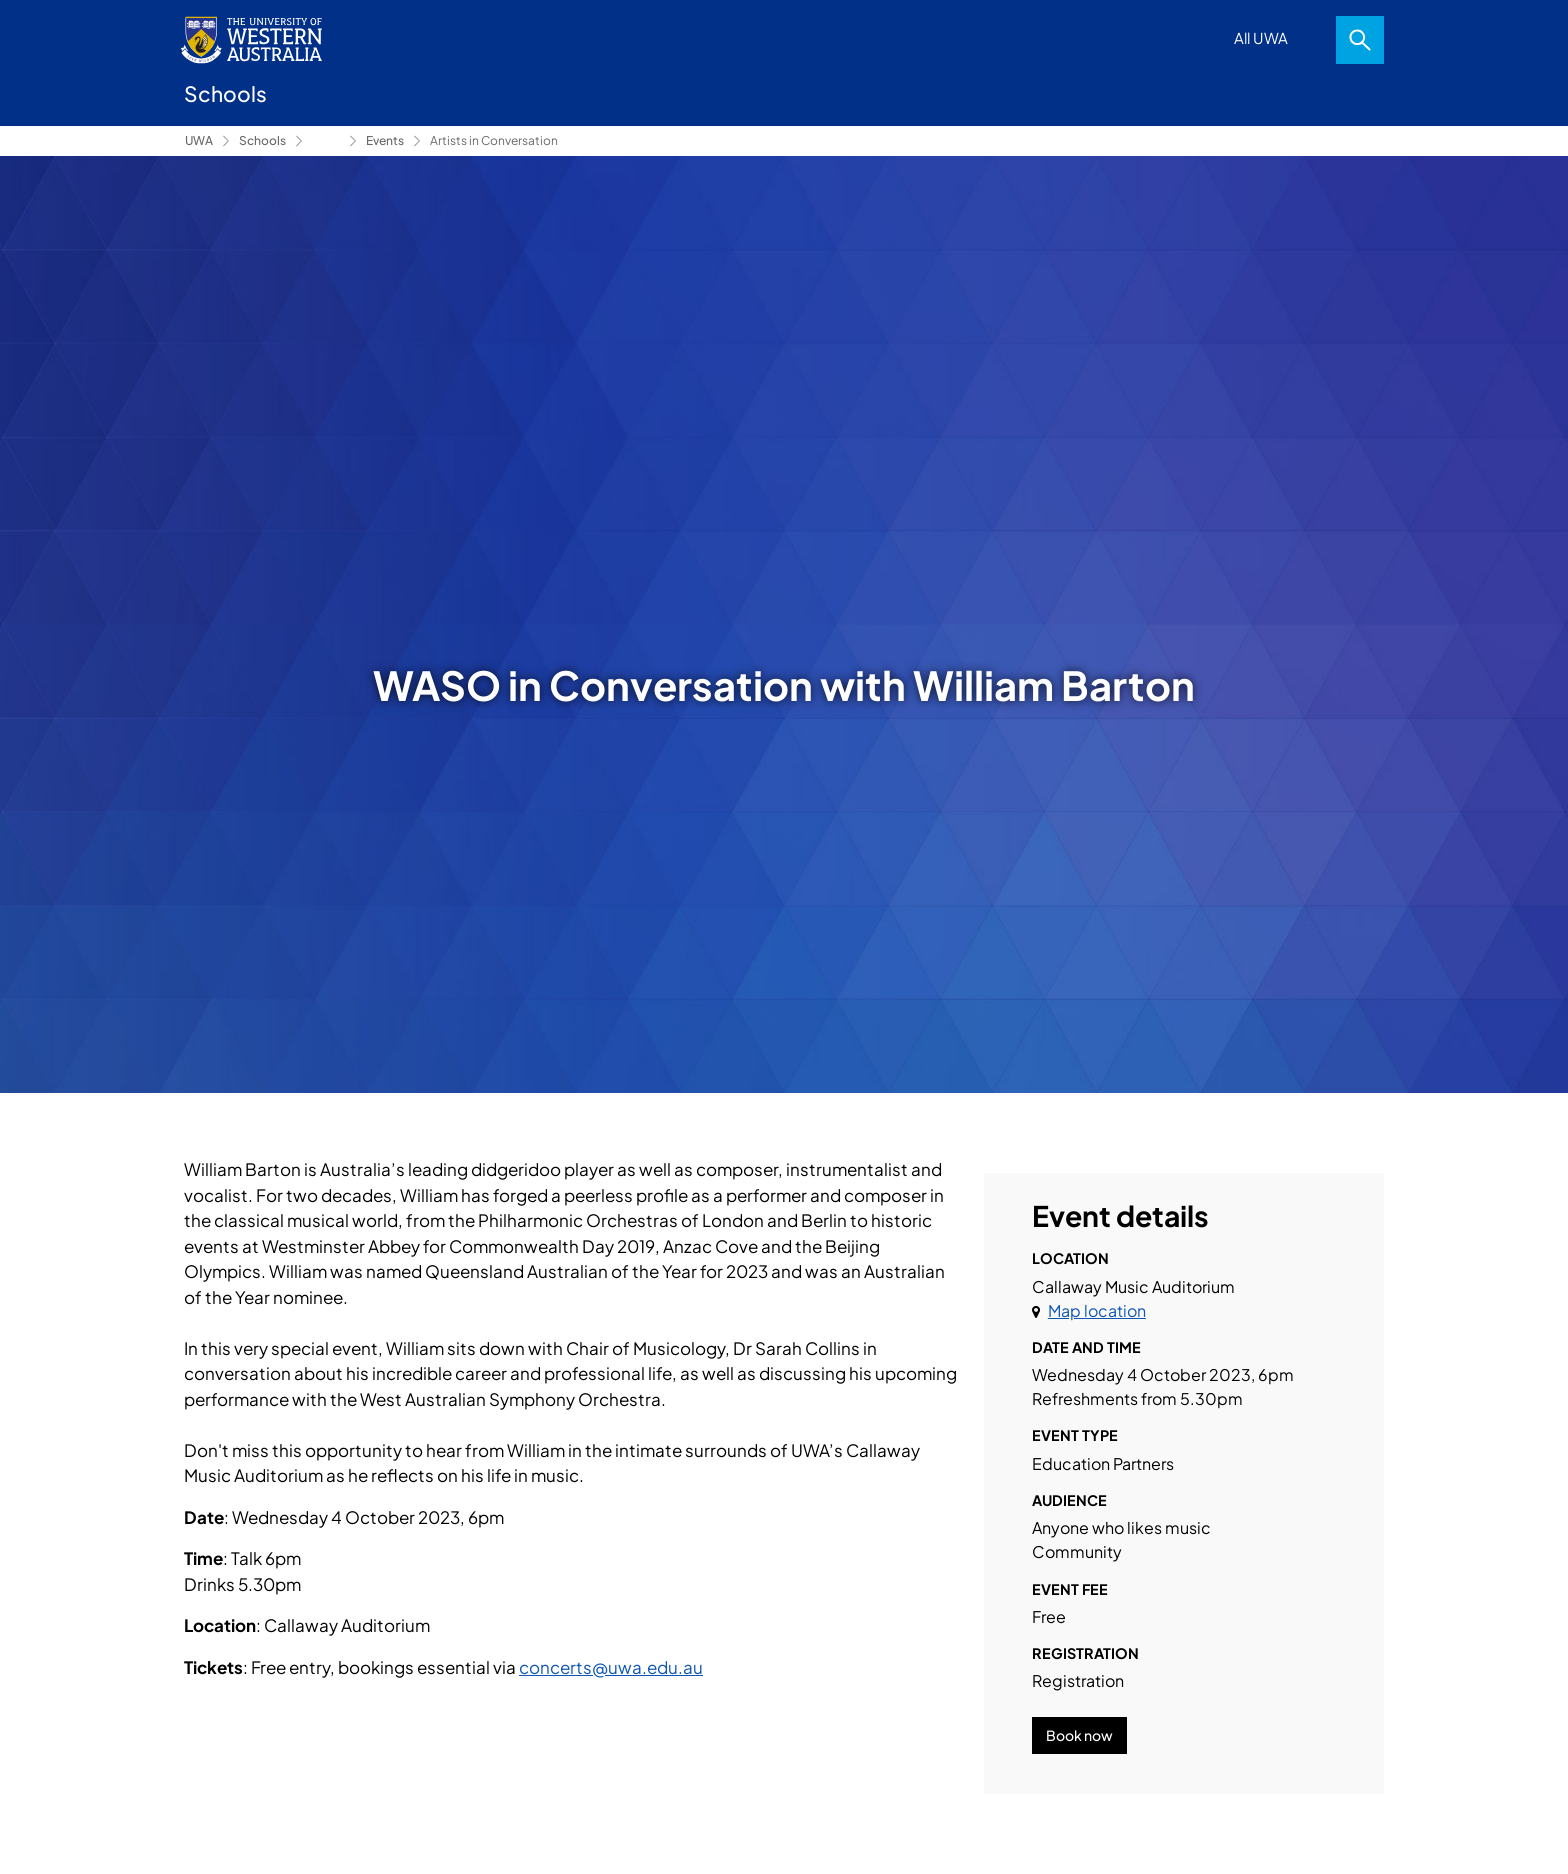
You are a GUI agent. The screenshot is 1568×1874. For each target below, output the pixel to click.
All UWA (1261, 37)
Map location (1097, 1310)
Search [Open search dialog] (1360, 40)
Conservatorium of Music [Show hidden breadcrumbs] (326, 141)
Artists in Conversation (494, 140)
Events (385, 140)
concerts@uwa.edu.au (611, 1667)
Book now (1079, 1735)
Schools (262, 140)
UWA (199, 140)
